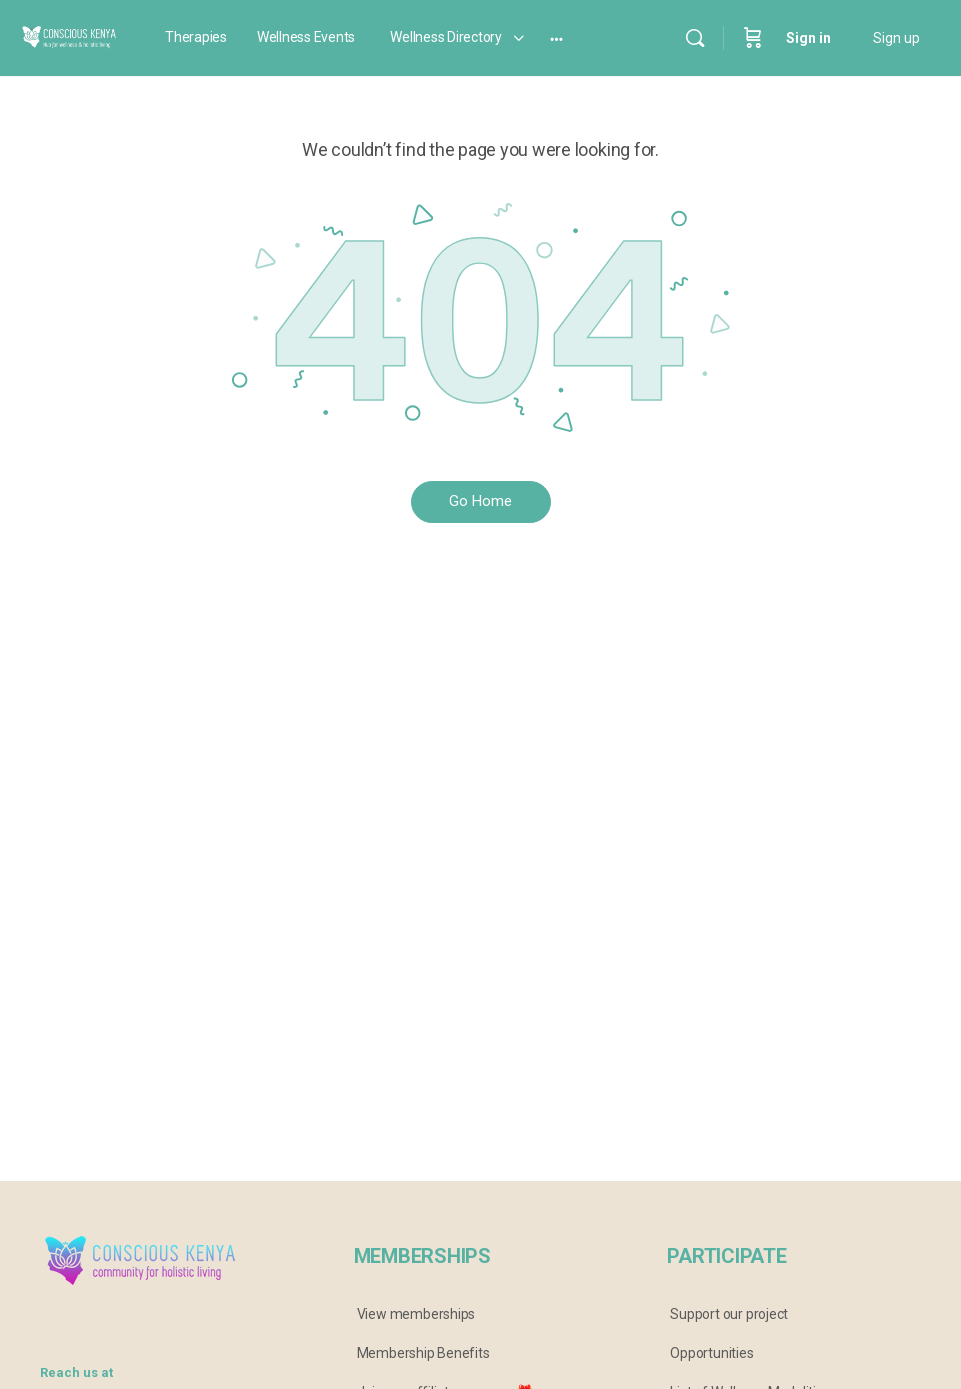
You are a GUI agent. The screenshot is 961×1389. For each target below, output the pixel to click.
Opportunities (711, 1353)
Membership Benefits (423, 1353)
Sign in (808, 38)
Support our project (729, 1314)
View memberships (416, 1314)
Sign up (896, 38)
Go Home (480, 501)
